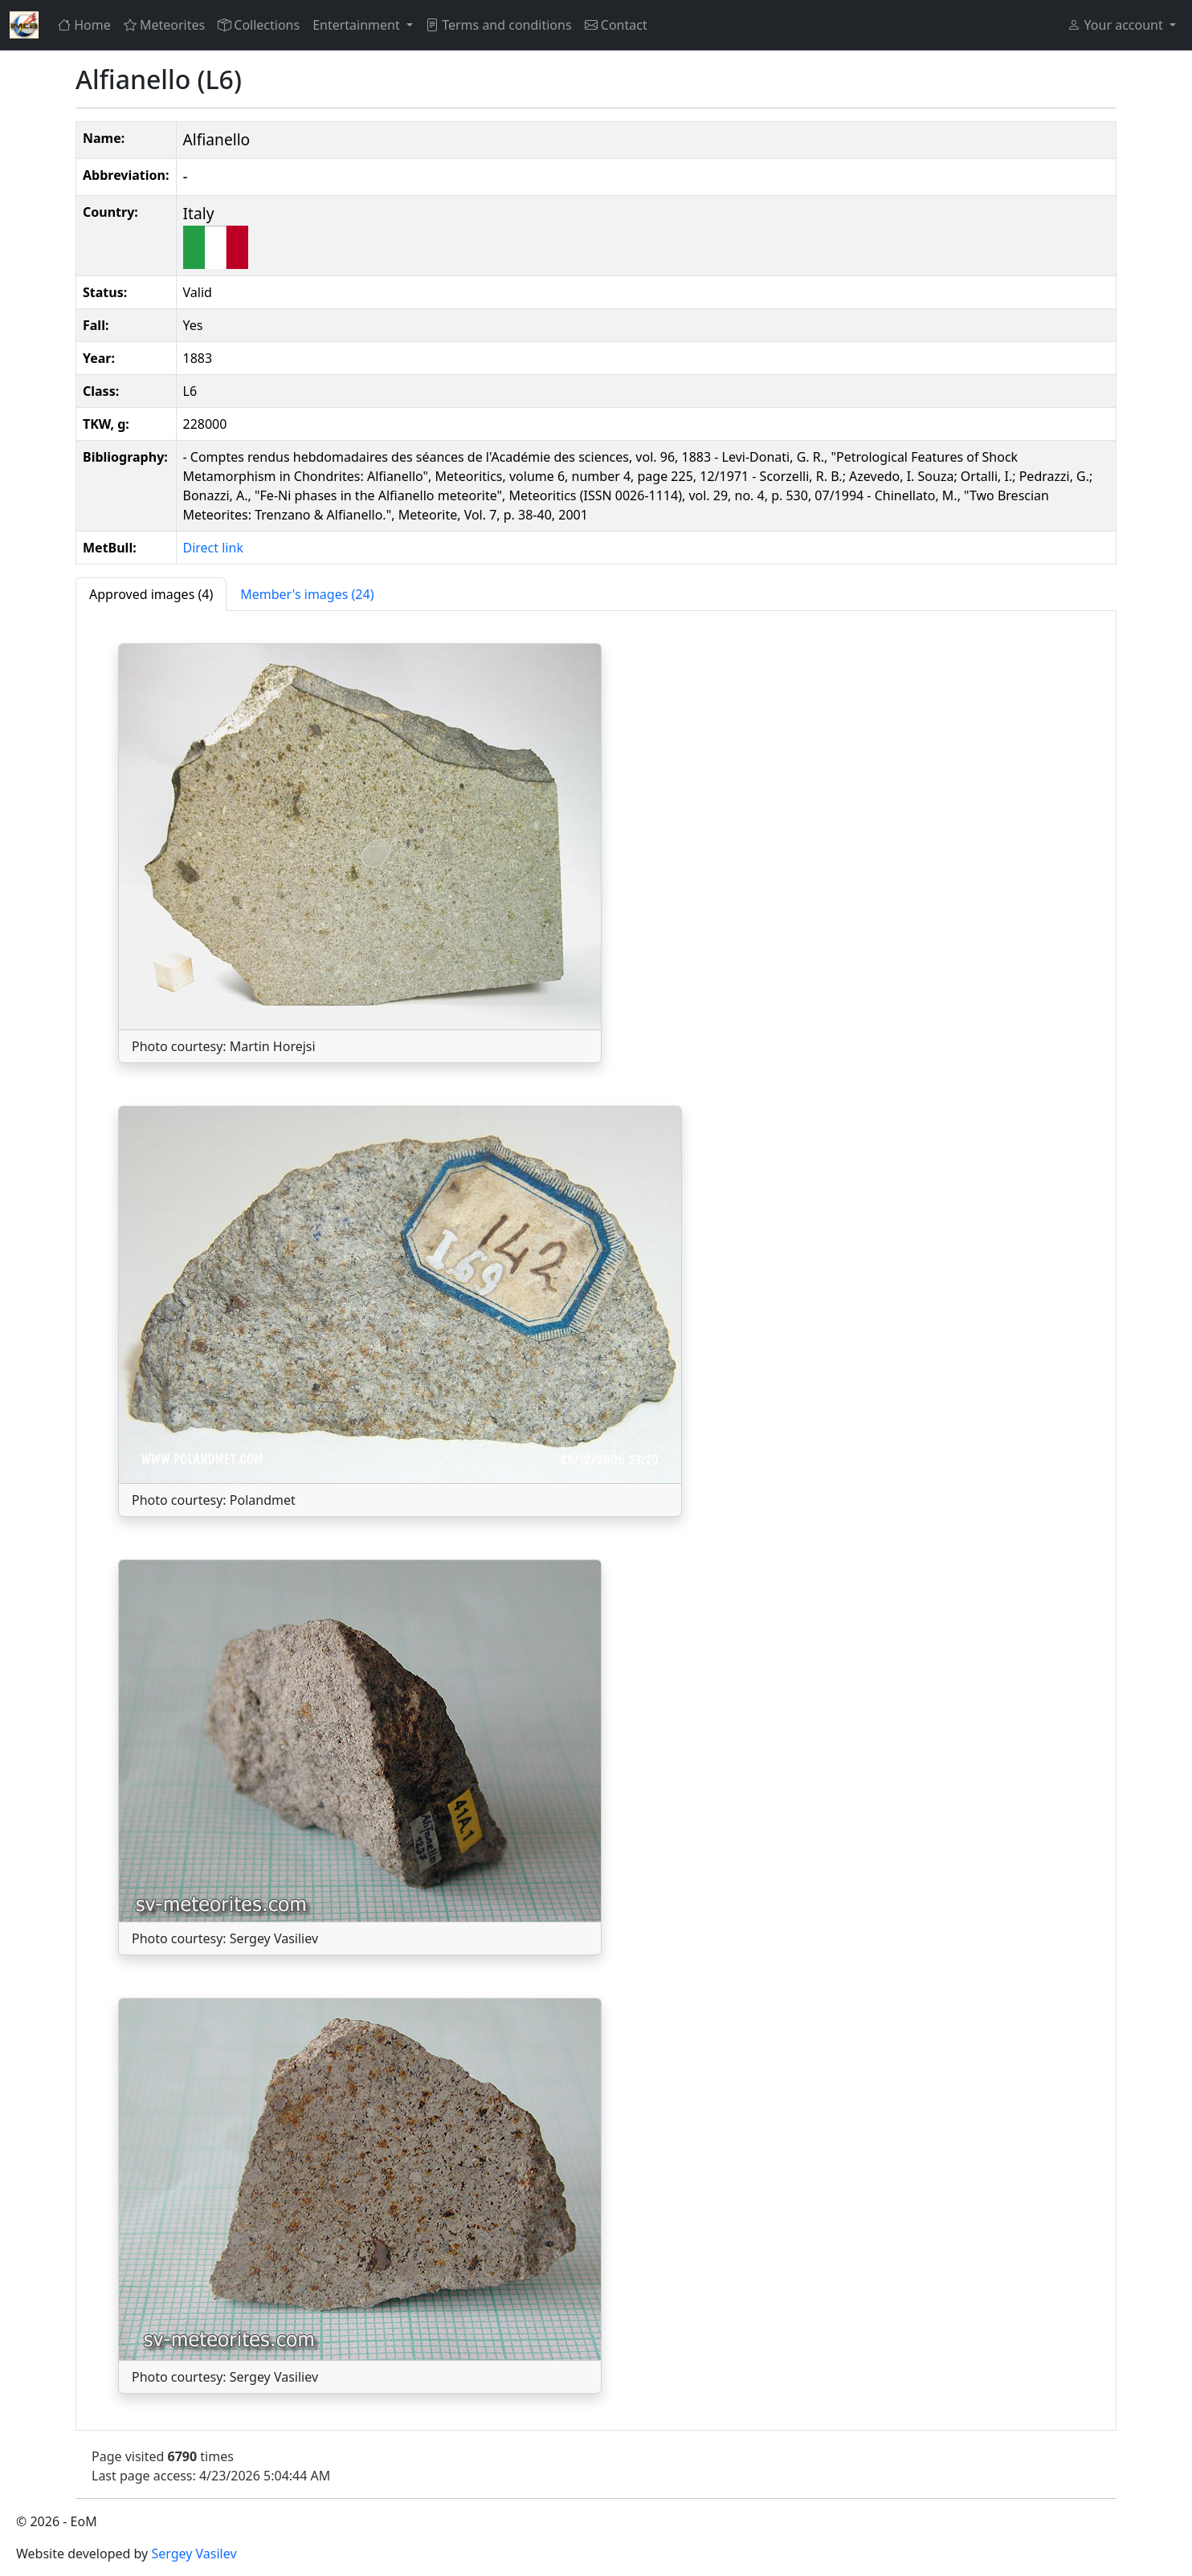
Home (84, 25)
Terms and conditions (499, 25)
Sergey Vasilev (193, 2553)
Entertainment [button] (357, 25)
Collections (259, 25)
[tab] (151, 594)
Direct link (213, 547)
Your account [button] (1116, 25)
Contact (616, 25)
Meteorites (164, 25)
